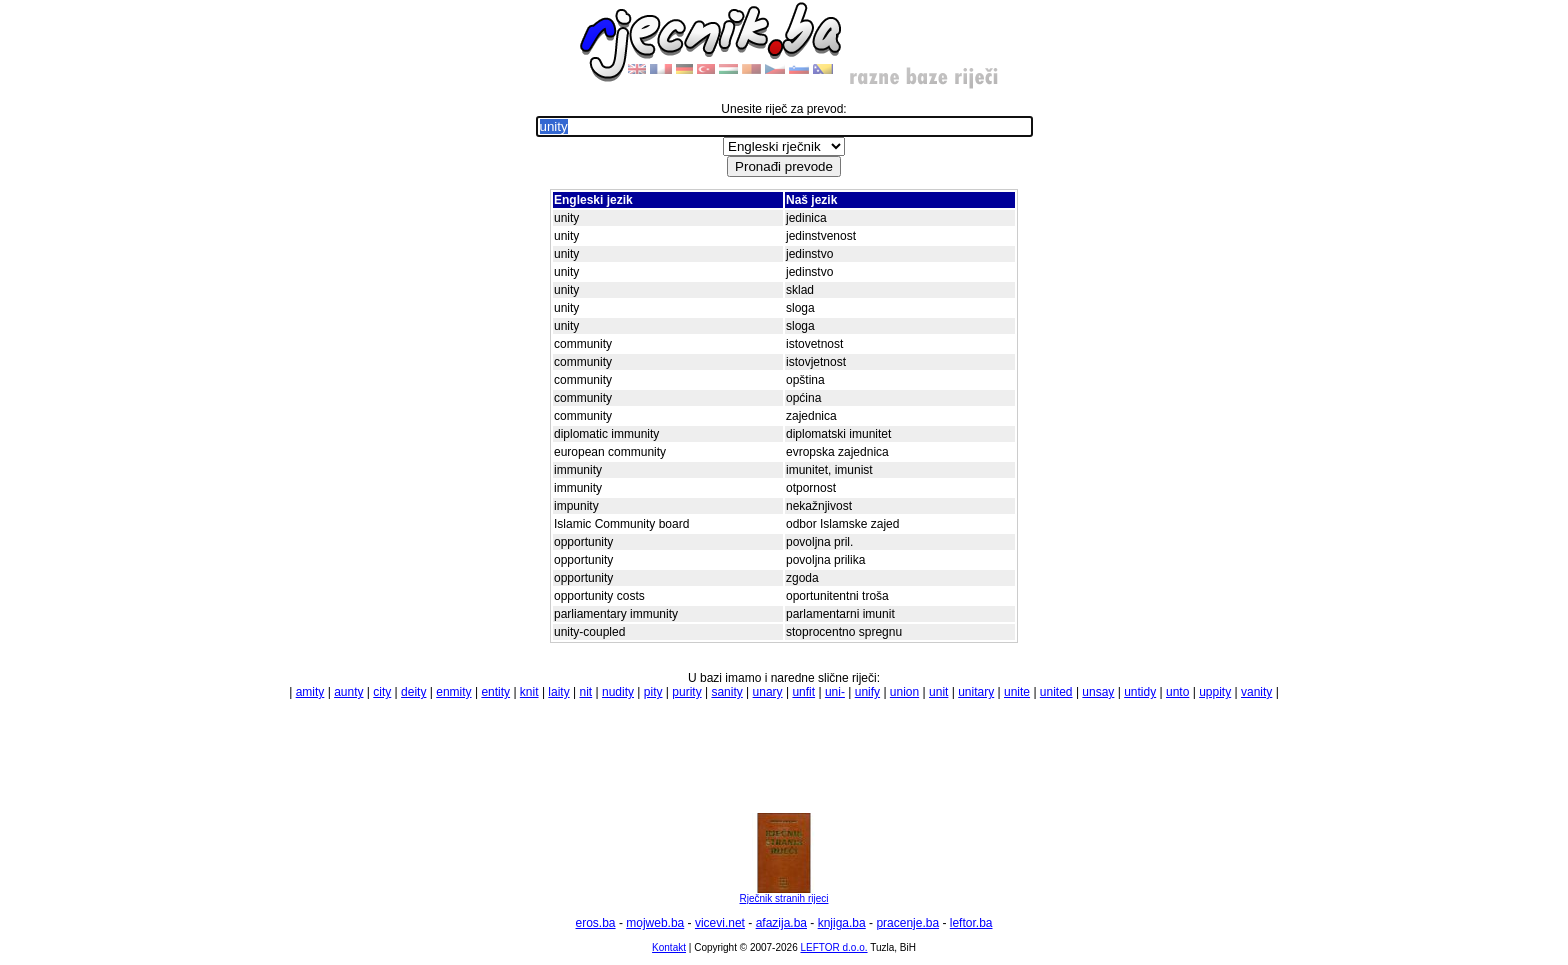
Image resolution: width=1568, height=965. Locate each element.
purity (686, 692)
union (904, 692)
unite (1017, 692)
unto (1177, 692)
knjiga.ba (842, 923)
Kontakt (669, 947)
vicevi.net (720, 923)
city (382, 692)
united (1056, 692)
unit (938, 692)
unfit (803, 692)
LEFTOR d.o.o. (833, 947)
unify (867, 692)
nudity (618, 692)
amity (310, 692)
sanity (726, 692)
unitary (976, 692)
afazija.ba (781, 923)
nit (585, 692)
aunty (348, 692)
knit (529, 692)
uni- (835, 692)
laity (558, 692)
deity (413, 692)
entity (495, 692)
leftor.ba (971, 923)
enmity (453, 692)
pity (653, 692)
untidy (1140, 692)
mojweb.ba (655, 923)
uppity (1215, 692)
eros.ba (596, 923)
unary (768, 692)
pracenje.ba (907, 923)
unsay (1098, 692)
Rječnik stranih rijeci (784, 894)
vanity (1256, 692)
